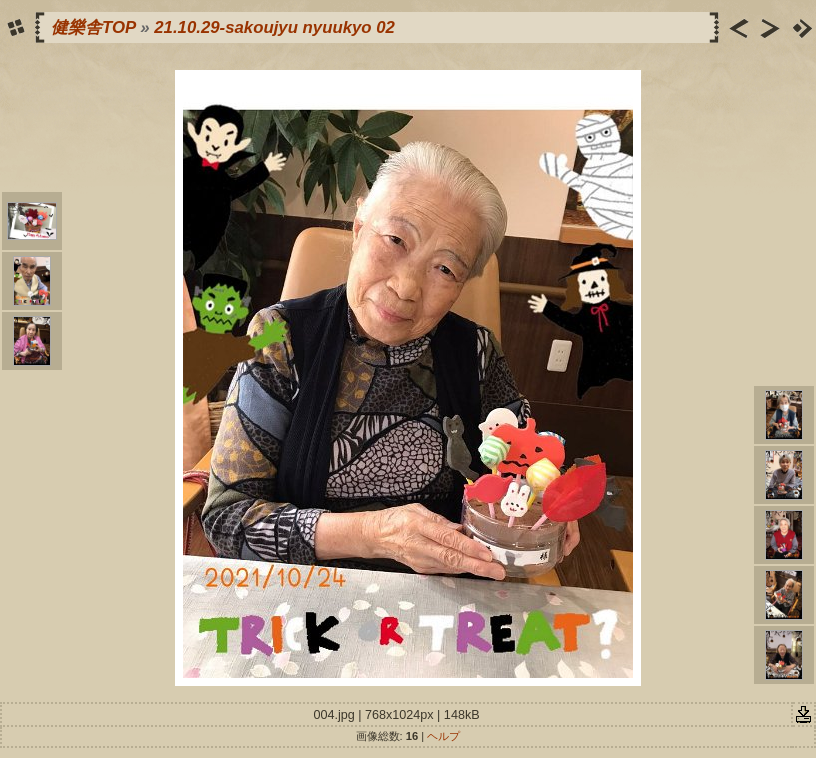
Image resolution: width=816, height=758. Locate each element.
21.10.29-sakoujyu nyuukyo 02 (274, 27)
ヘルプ (443, 736)
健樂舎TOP (93, 27)
